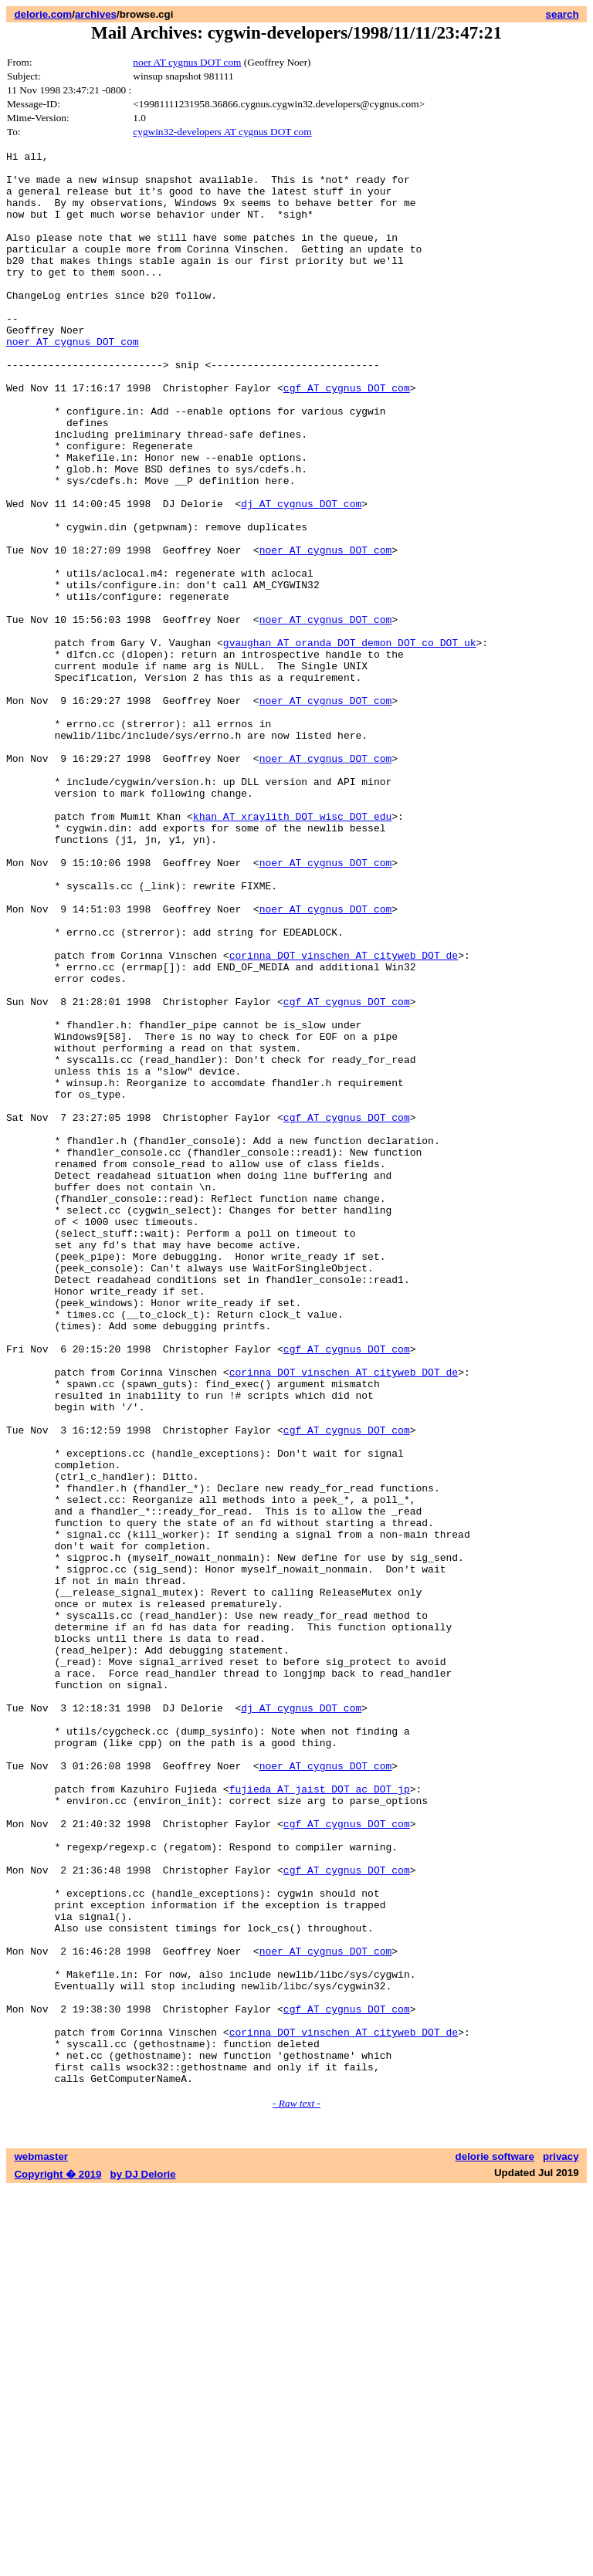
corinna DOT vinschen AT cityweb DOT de (343, 1117)
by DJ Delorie (143, 2561)
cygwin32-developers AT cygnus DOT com (222, 131)
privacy (561, 2543)
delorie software (495, 2543)
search (562, 14)
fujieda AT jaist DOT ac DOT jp (319, 2117)
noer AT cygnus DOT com (187, 62)
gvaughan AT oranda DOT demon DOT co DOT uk (349, 742)
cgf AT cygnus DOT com (346, 436)
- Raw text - (296, 2490)
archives (96, 14)
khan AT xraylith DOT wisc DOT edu (292, 950)
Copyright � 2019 (57, 2561)
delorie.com (43, 14)
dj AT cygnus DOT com (301, 575)
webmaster (41, 2543)
